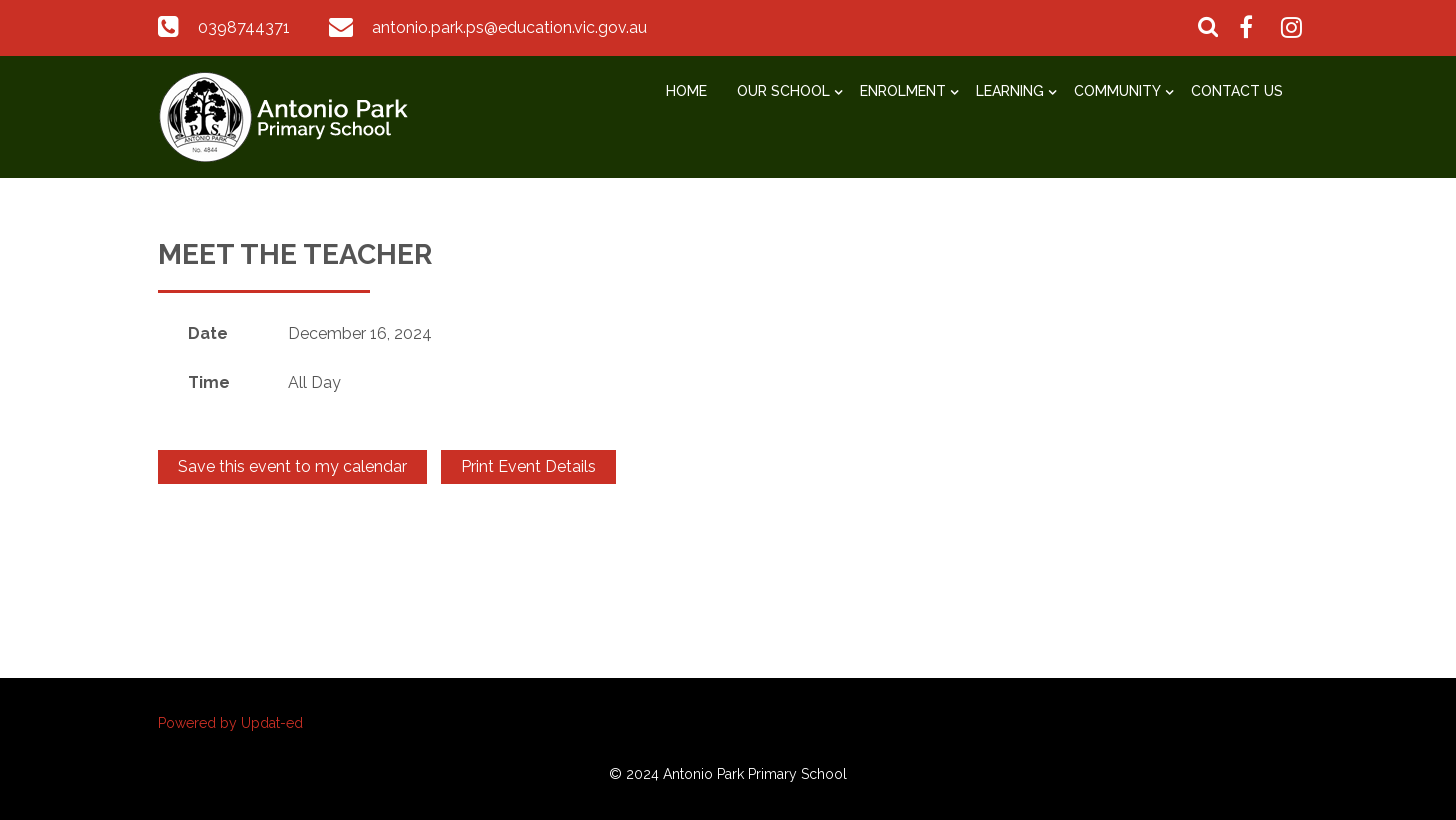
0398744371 (244, 27)
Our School (783, 91)
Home (686, 91)
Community (1117, 91)
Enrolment (903, 91)
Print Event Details (528, 466)
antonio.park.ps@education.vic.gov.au (509, 27)
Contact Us (1237, 91)
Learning (1010, 91)
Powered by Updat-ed (230, 723)
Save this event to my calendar (292, 466)
